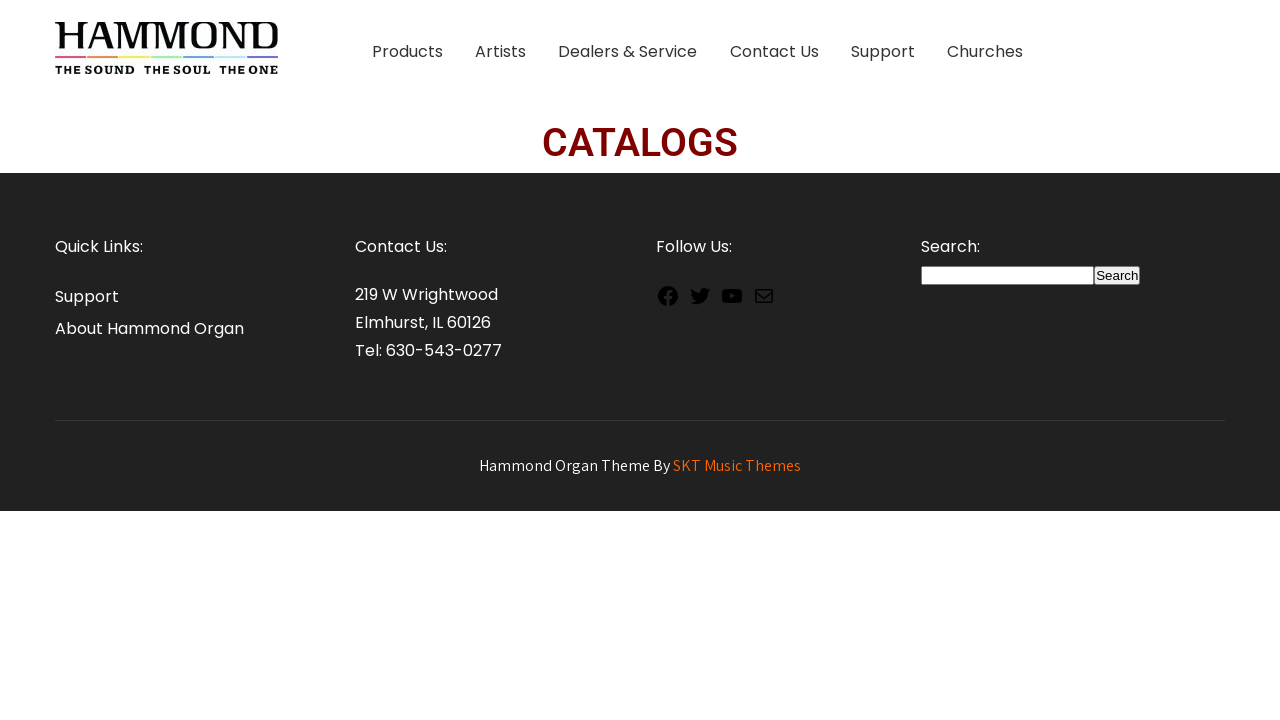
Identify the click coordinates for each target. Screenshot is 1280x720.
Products (407, 51)
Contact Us (774, 51)
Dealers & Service (627, 51)
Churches (985, 51)
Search (1117, 275)
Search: (950, 246)
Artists (500, 51)
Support (883, 51)
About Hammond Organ (149, 328)
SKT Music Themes (737, 465)
